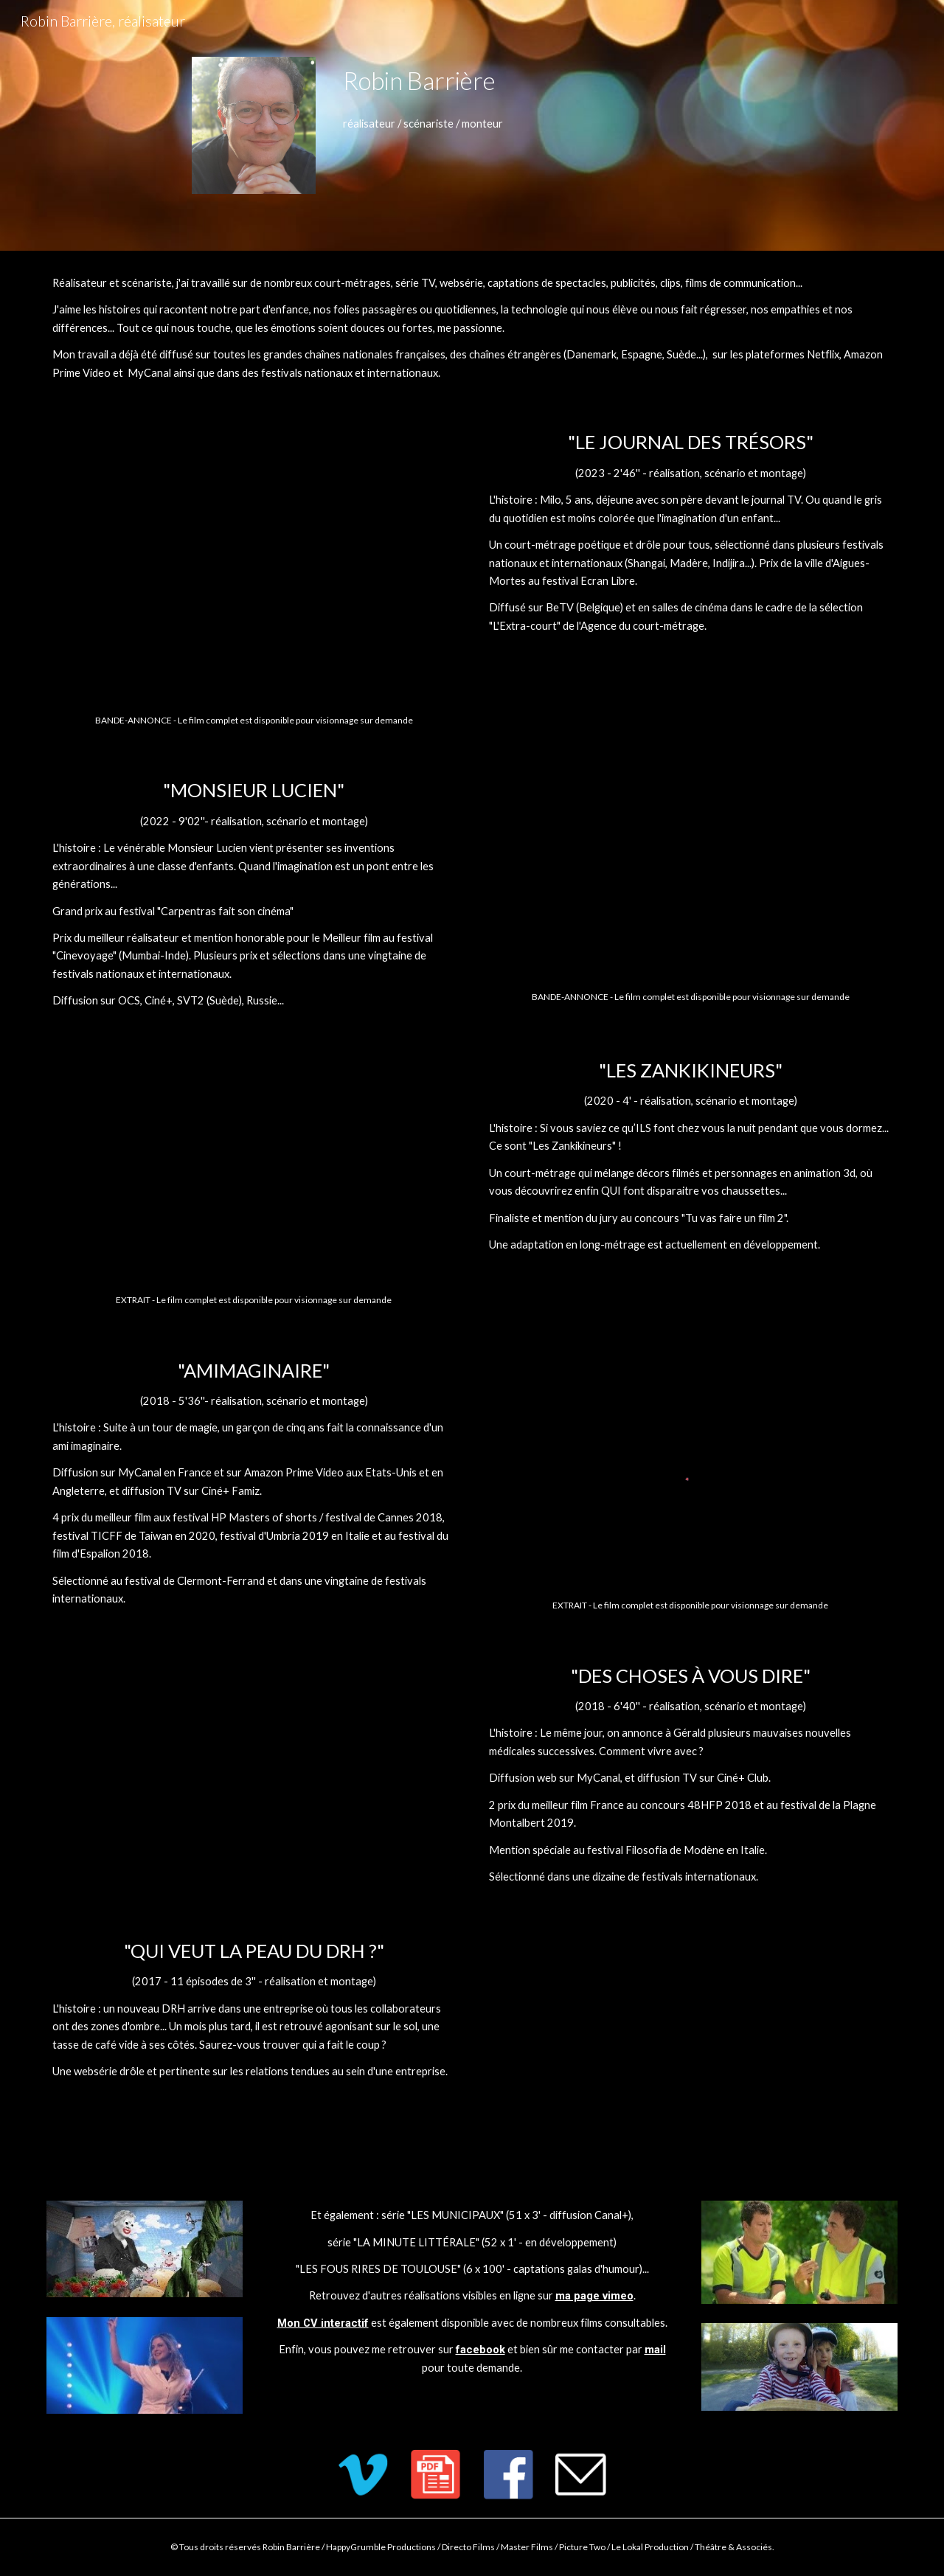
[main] (617, 81)
